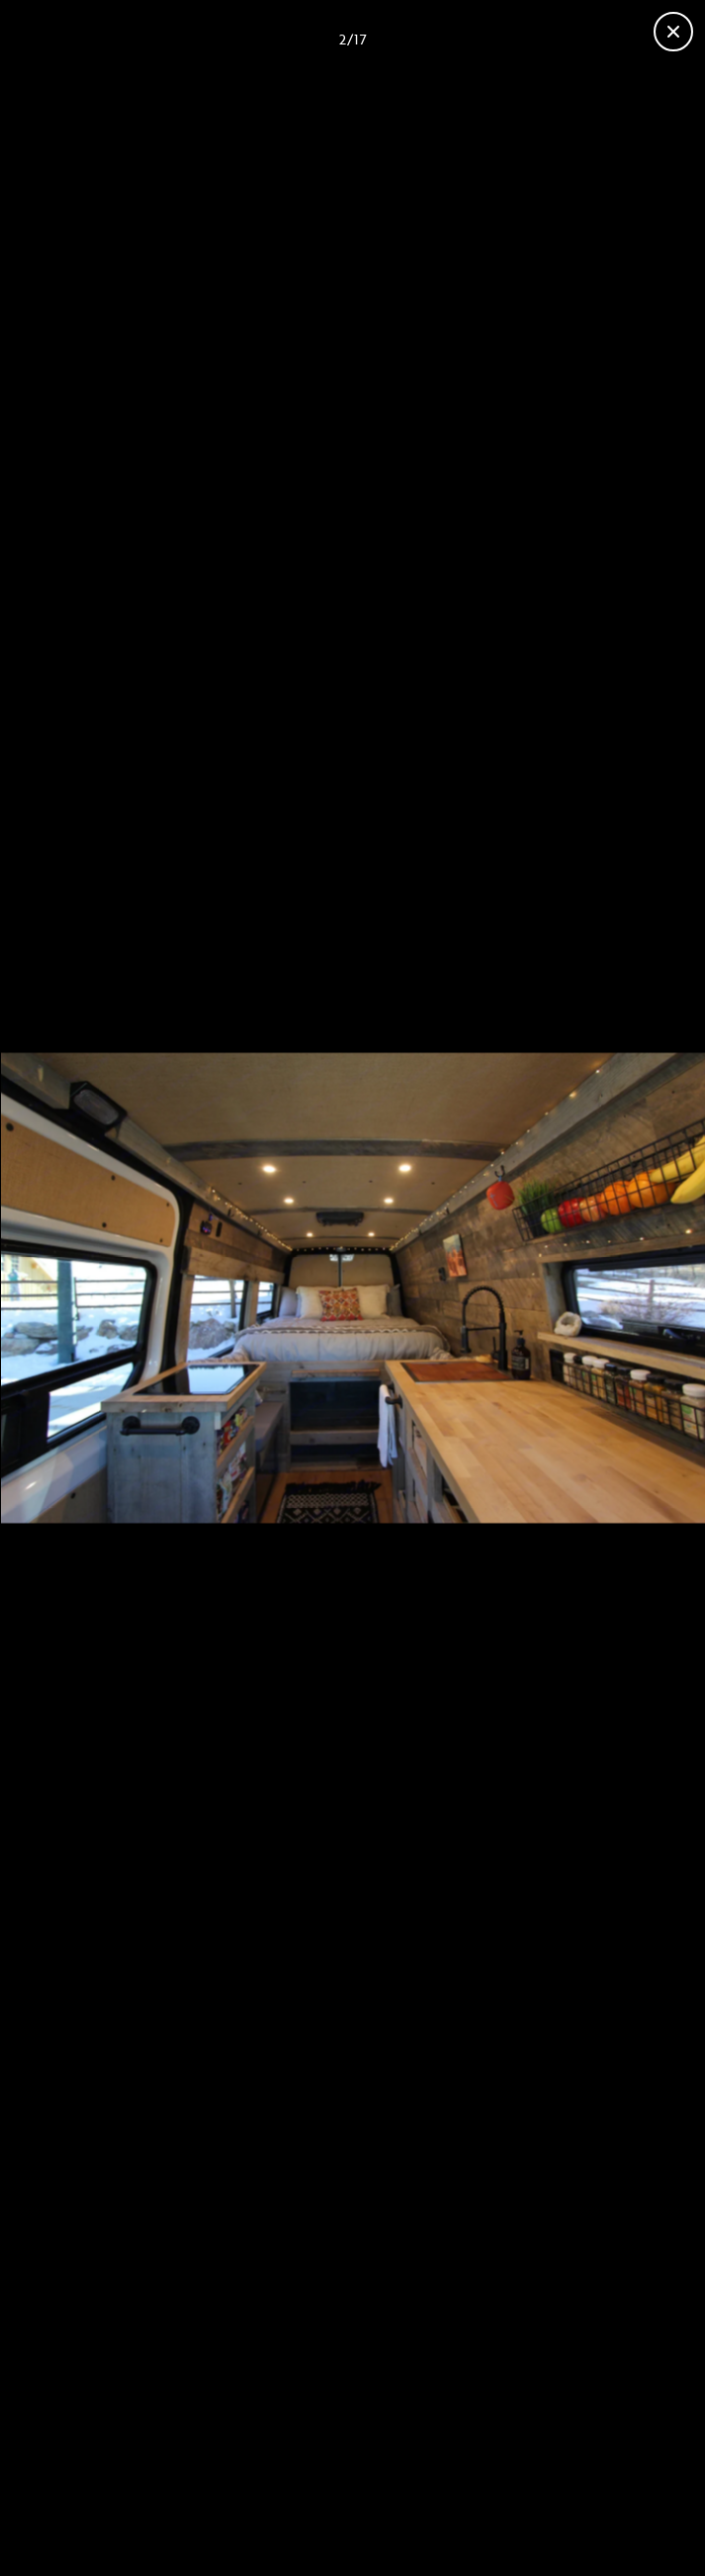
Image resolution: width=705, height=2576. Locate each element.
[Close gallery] (673, 31)
